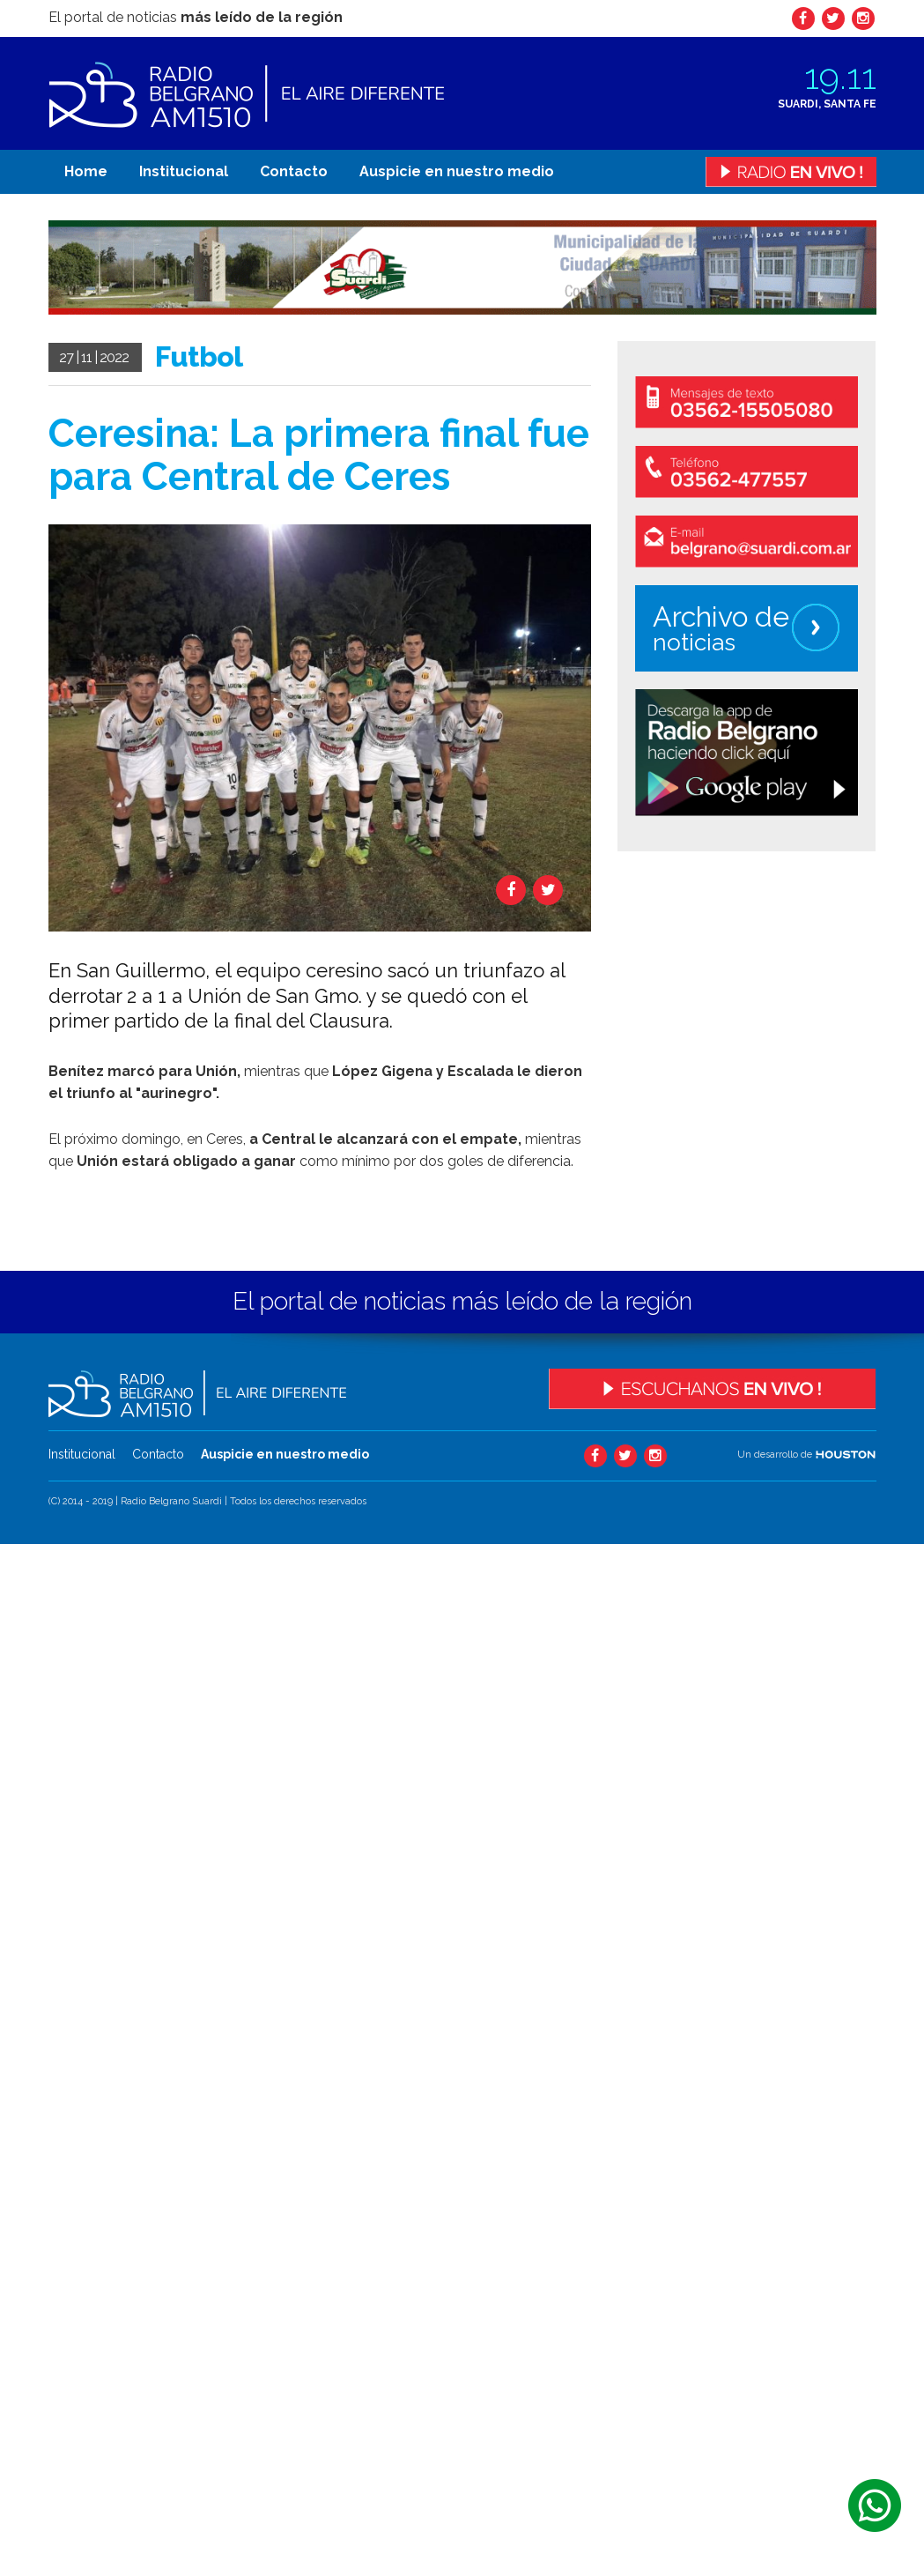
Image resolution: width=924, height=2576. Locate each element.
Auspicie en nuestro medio (456, 171)
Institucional (183, 171)
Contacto (294, 171)
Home (85, 171)
